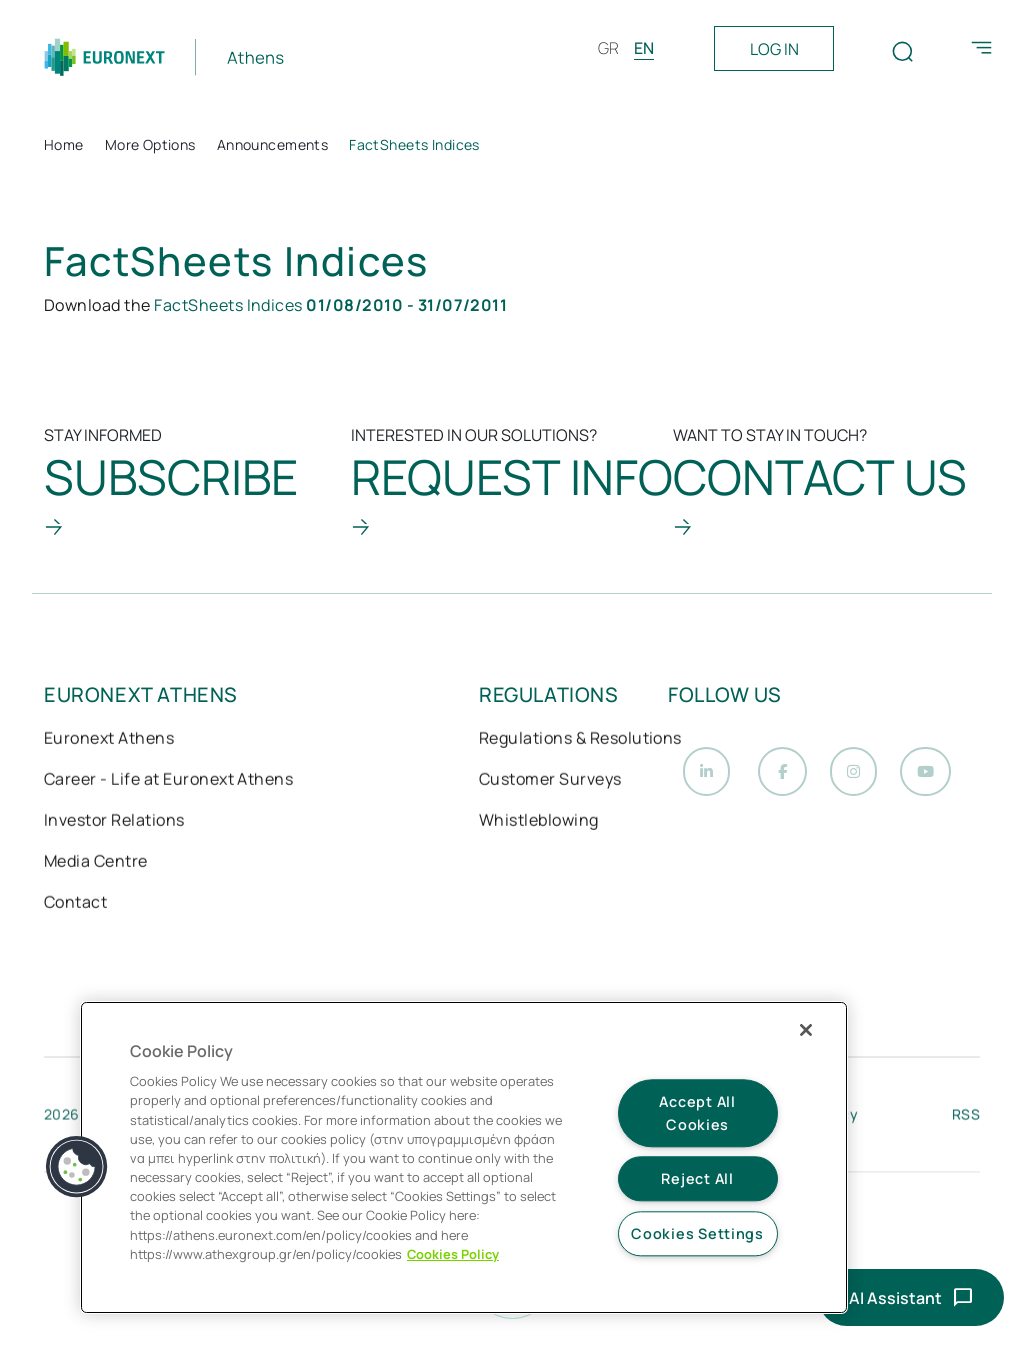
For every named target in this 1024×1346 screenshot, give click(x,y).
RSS (966, 1118)
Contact (75, 904)
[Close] (806, 1030)
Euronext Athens (109, 740)
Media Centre (96, 863)
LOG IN (774, 49)
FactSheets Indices (330, 305)
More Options (150, 144)
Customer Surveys (550, 781)
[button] (77, 1167)
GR (608, 48)
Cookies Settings (697, 1233)
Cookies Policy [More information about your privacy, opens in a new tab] (453, 1254)
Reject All (697, 1179)
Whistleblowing (539, 822)
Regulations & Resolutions (580, 740)
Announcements (272, 144)
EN (644, 48)
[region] (464, 1157)
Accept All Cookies (697, 1113)
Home (64, 144)
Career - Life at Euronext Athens (168, 781)
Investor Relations (114, 822)
